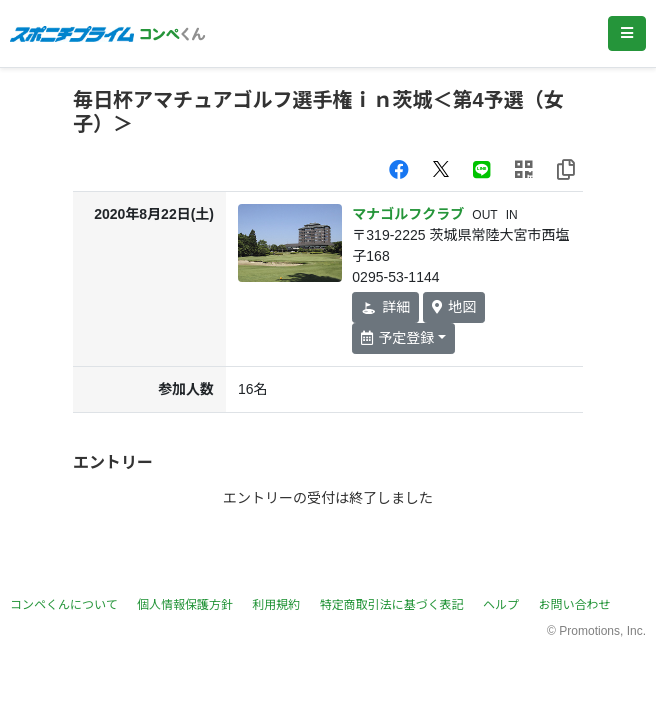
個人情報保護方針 (185, 605)
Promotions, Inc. (602, 631)
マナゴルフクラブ (408, 214)
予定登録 (397, 338)
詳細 (385, 307)
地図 (454, 307)
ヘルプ (501, 605)
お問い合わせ (574, 605)
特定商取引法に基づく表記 (392, 605)
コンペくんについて (64, 605)
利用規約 (276, 605)
